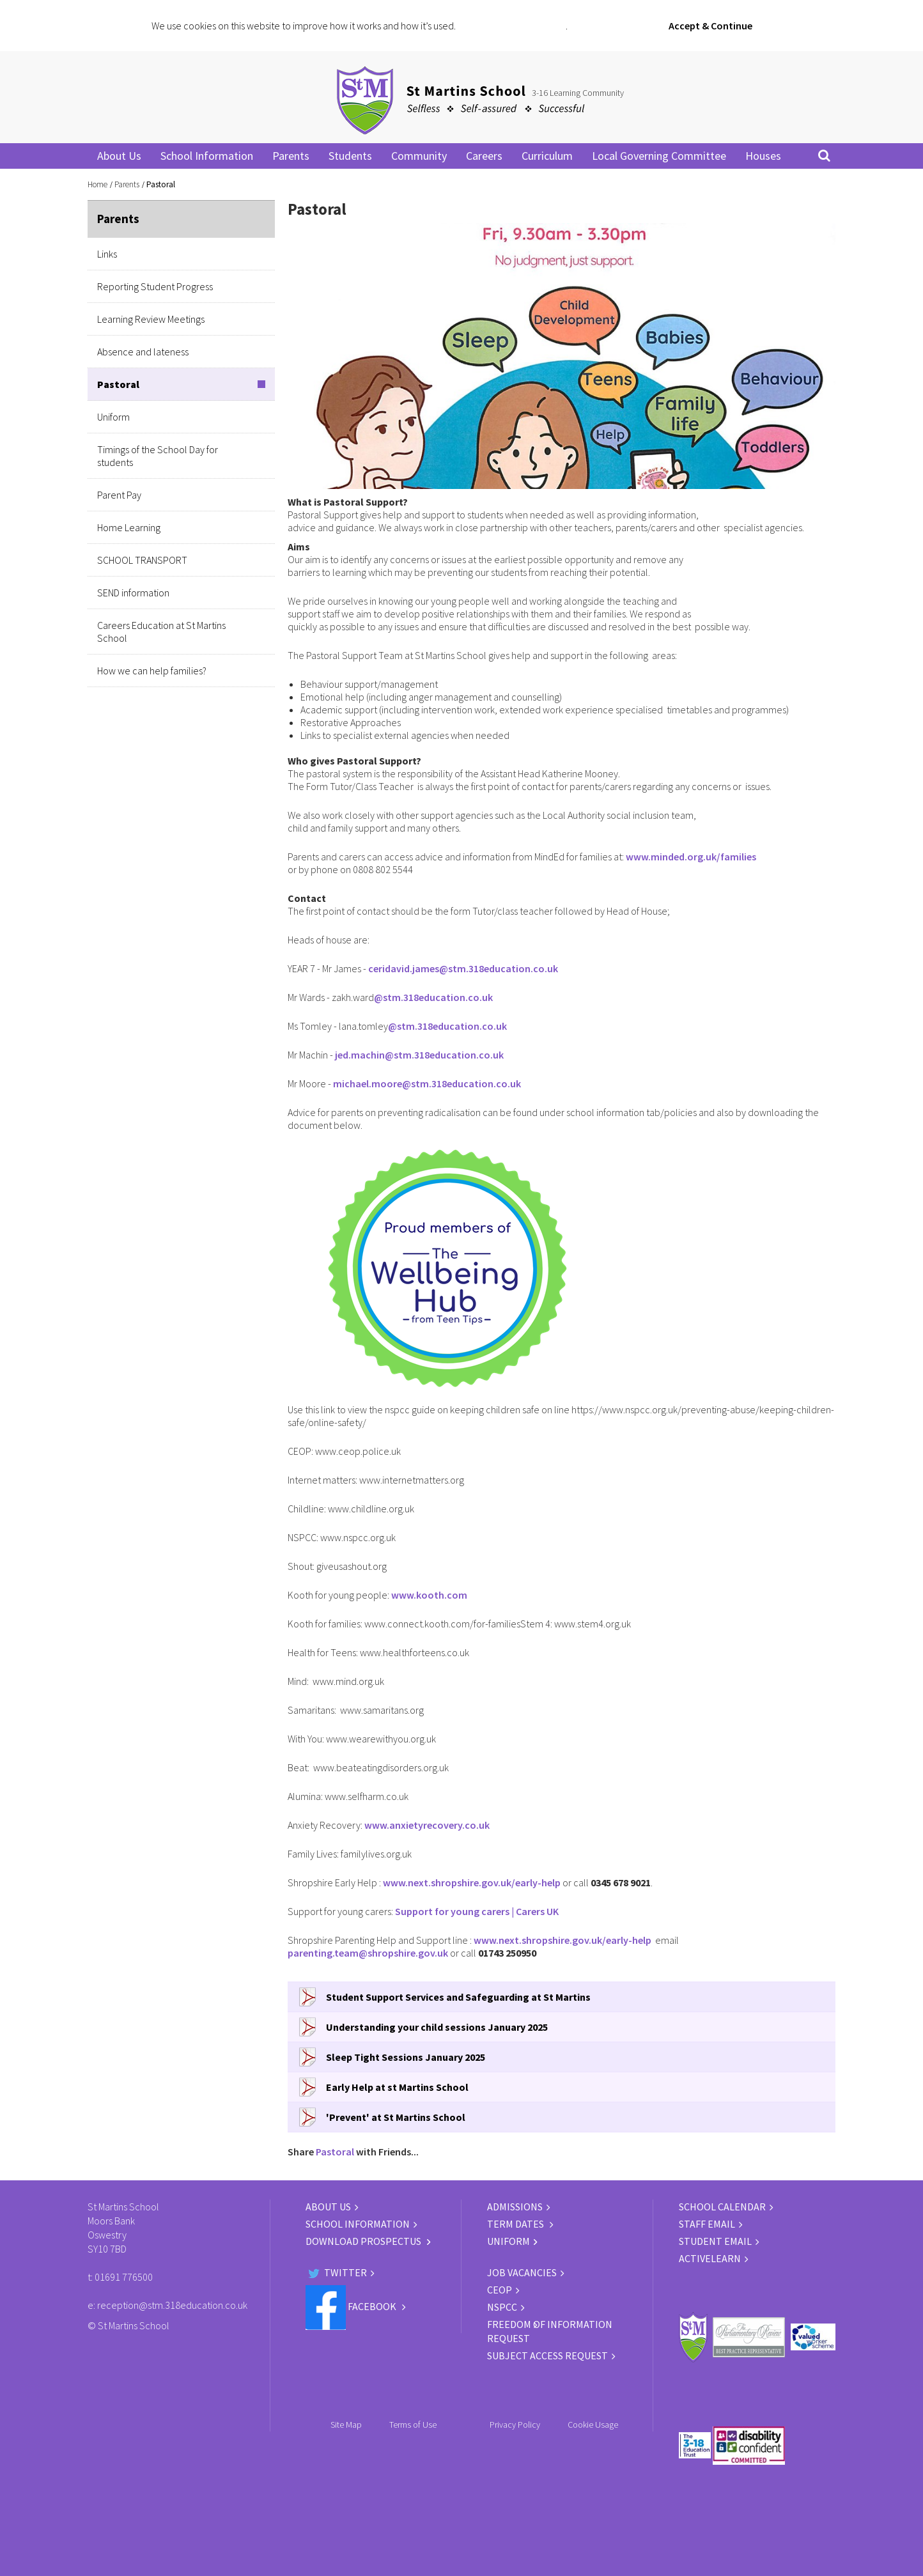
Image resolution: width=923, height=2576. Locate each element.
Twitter (336, 2272)
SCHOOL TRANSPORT (142, 560)
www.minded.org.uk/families (691, 856)
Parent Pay (119, 494)
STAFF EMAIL (707, 2223)
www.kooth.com (429, 1594)
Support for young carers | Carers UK (477, 1911)
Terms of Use (413, 2424)
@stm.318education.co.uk (433, 997)
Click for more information (512, 25)
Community (419, 155)
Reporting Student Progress (155, 286)
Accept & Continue (710, 25)
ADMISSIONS (515, 2206)
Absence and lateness (143, 351)
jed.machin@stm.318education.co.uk (419, 1054)
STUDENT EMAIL (715, 2241)
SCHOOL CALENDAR (722, 2206)
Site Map (346, 2424)
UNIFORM (508, 2241)
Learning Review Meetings (151, 319)
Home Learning (128, 527)
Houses (763, 155)
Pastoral (118, 384)
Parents (290, 155)
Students (350, 155)
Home (97, 184)
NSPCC (502, 2307)
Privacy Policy (515, 2424)
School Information (206, 155)
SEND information (133, 592)
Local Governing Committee (659, 155)
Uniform (113, 416)
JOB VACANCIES (522, 2272)
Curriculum (547, 155)
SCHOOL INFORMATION (358, 2223)
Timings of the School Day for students (157, 456)
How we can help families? (151, 670)
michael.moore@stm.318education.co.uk (427, 1083)
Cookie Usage (593, 2424)
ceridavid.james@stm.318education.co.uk (463, 968)
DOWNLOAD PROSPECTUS (364, 2241)
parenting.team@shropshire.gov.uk (368, 1952)
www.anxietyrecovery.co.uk (427, 1825)
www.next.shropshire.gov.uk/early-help (472, 1882)
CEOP (499, 2289)
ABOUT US (328, 2206)
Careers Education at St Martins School (161, 631)
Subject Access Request (547, 2355)
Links (107, 253)
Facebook (352, 2306)
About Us (119, 155)
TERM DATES (516, 2223)
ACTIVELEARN (710, 2258)
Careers (484, 155)
